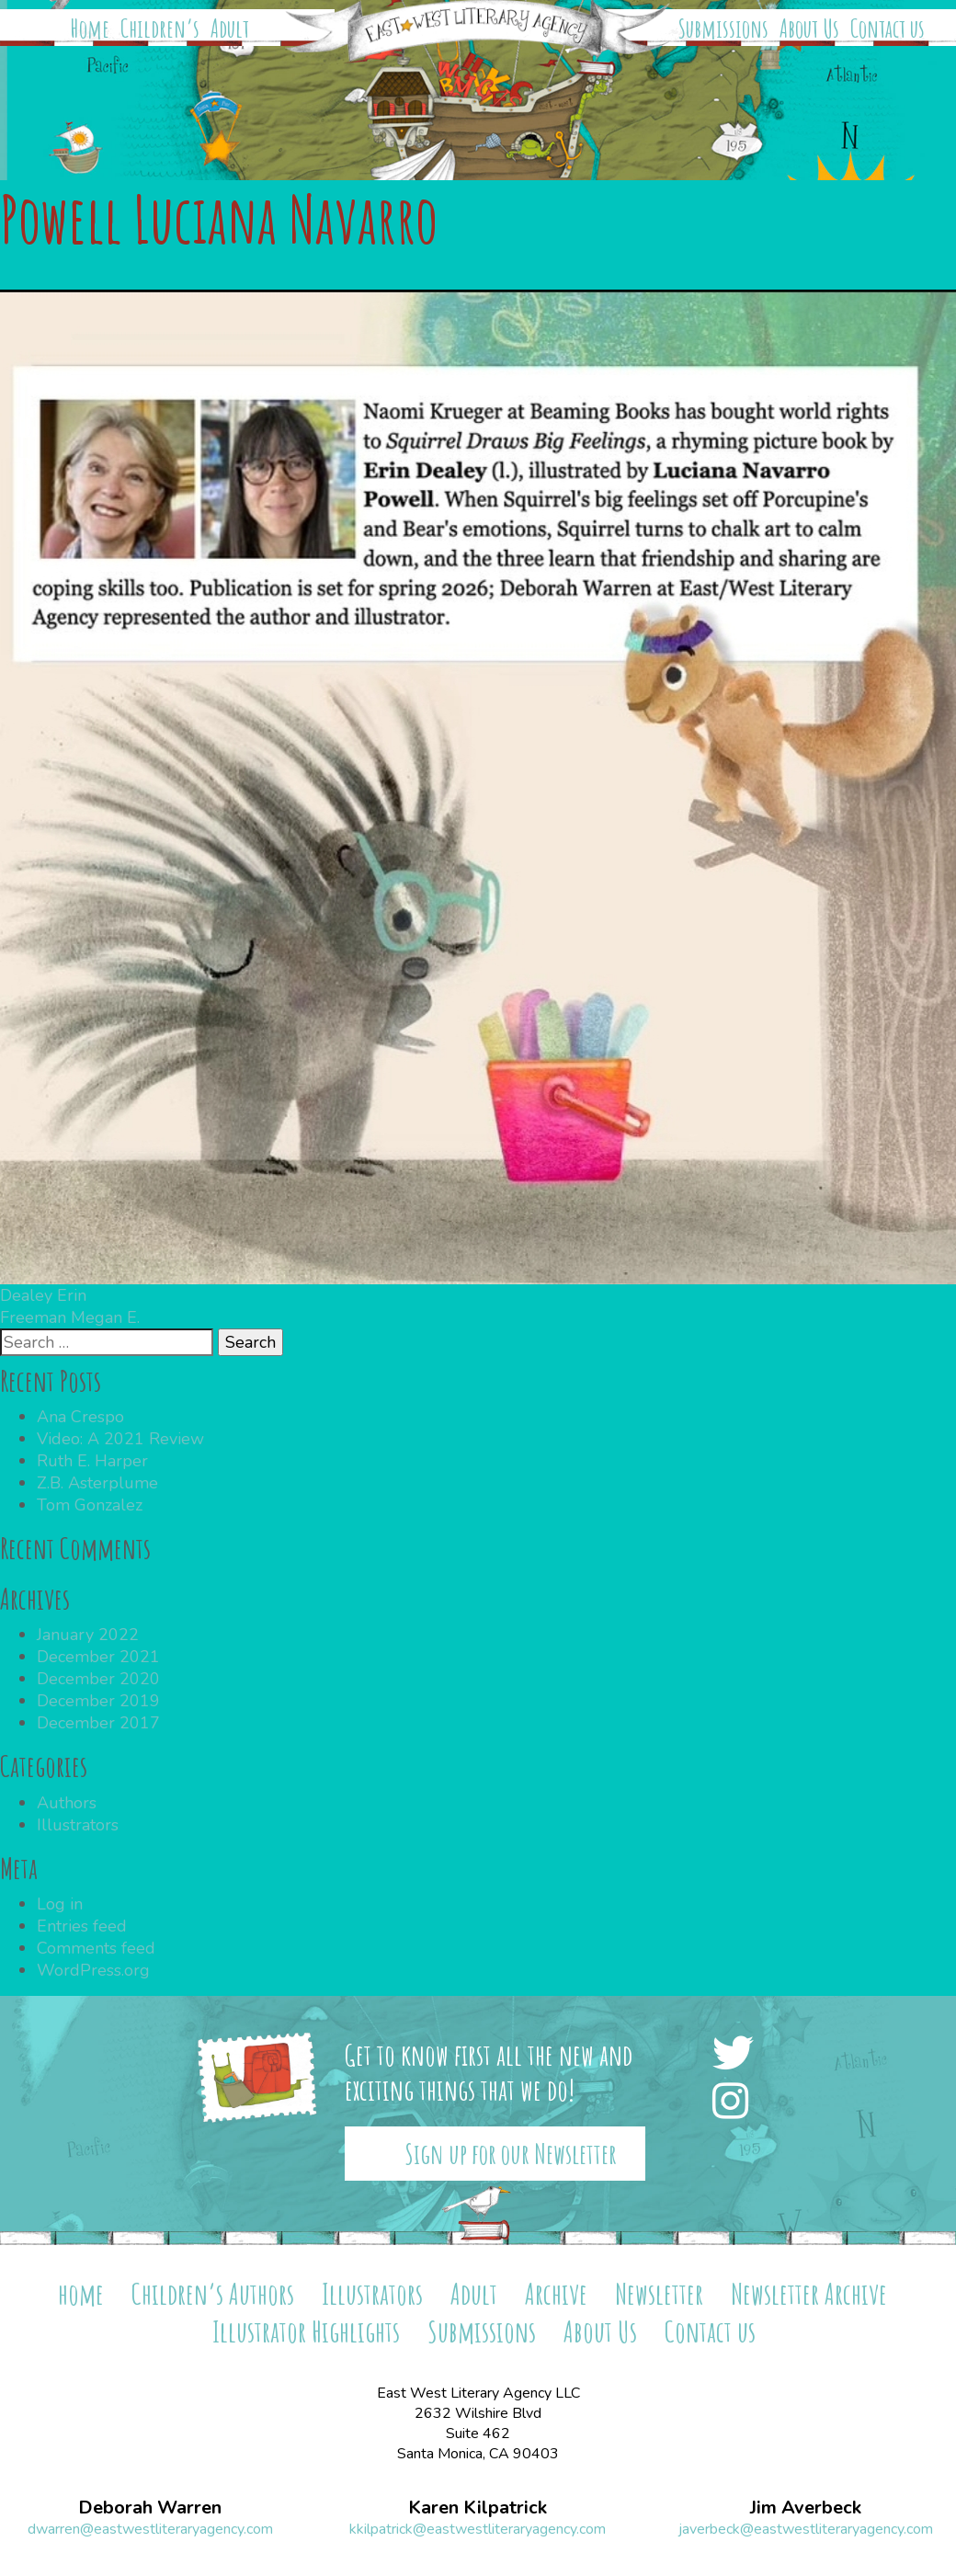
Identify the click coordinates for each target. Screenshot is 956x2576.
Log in (60, 1904)
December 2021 (98, 1657)
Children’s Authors (212, 2293)
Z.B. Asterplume (97, 1483)
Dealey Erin (43, 1295)
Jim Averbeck (805, 2508)
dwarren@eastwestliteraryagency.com (150, 2529)
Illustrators (78, 1825)
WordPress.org (93, 1970)
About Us (809, 28)
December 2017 (98, 1723)
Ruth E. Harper (92, 1461)
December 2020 (98, 1679)
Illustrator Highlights (306, 2331)
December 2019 (98, 1701)
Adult (230, 28)
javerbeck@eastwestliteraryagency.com (805, 2529)
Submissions (723, 28)
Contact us (887, 28)
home (81, 2293)
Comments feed (96, 1948)
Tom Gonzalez (89, 1505)
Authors (67, 1803)
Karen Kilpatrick (477, 2508)
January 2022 (88, 1635)
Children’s (159, 28)
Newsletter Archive (809, 2293)
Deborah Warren (150, 2508)
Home (90, 28)
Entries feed (82, 1926)
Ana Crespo (80, 1417)
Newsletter (659, 2293)
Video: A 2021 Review (120, 1439)
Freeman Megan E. (70, 1317)
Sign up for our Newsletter (510, 2154)
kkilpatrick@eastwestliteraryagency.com (477, 2529)
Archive (556, 2293)
